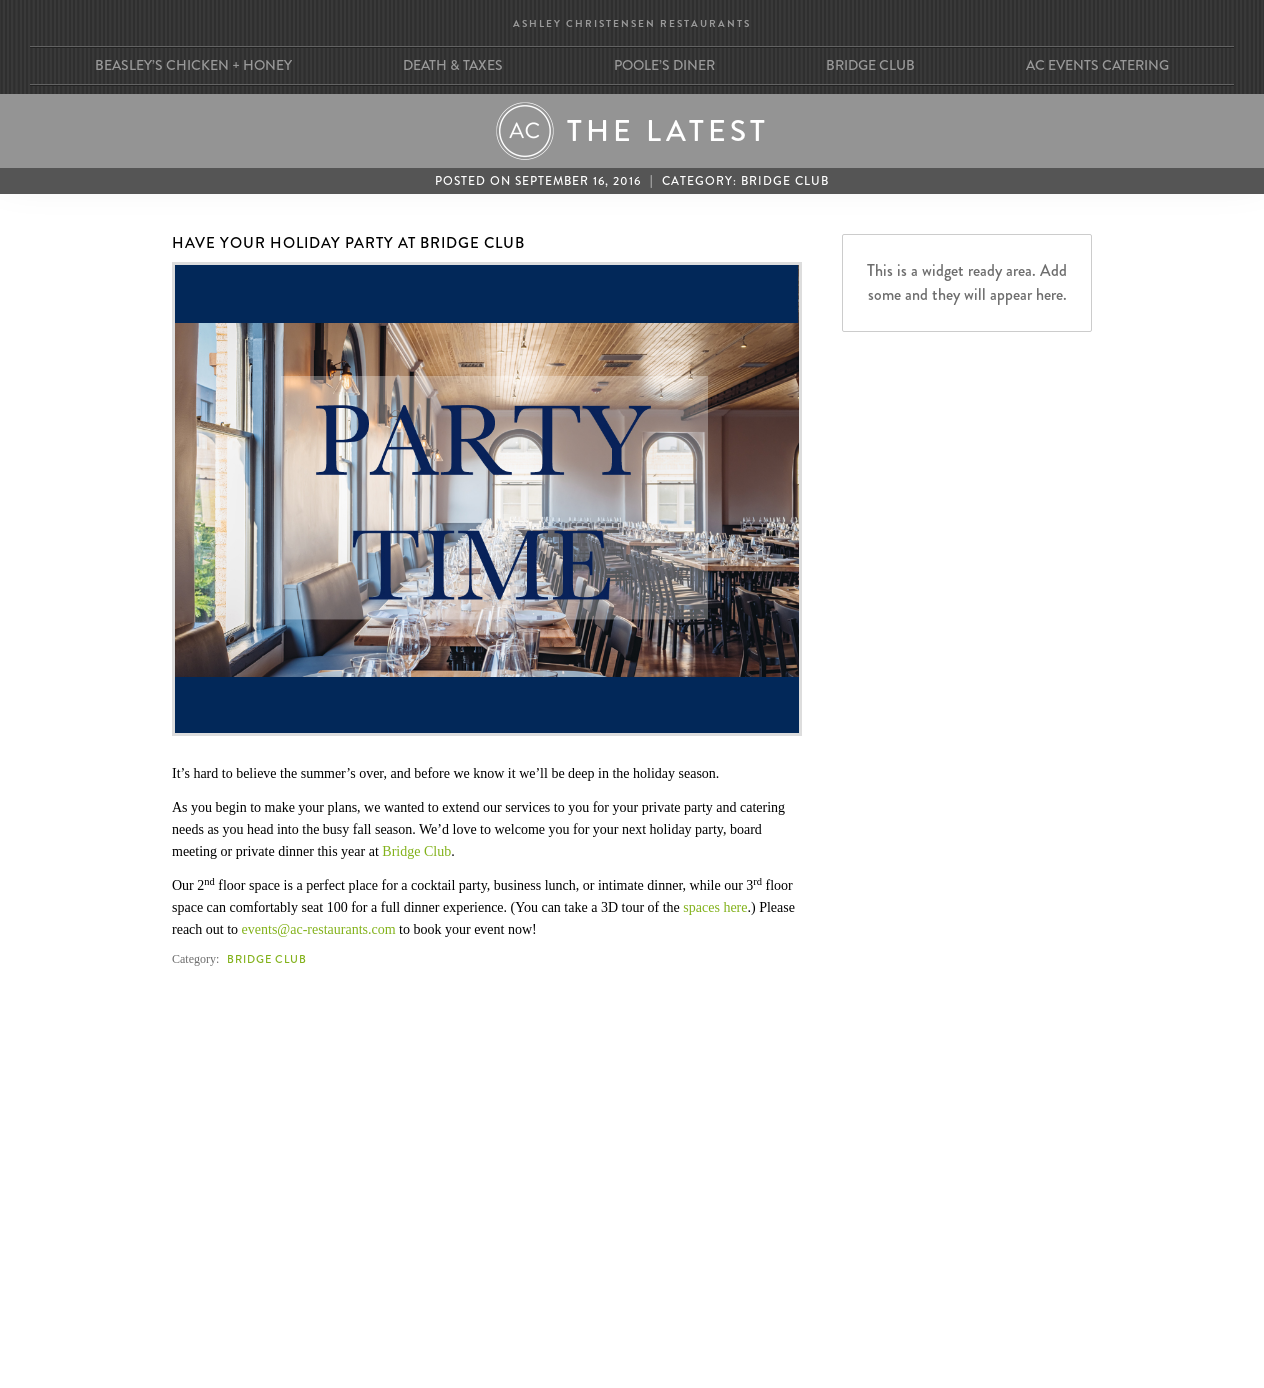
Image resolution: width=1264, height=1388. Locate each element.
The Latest (668, 131)
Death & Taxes (453, 65)
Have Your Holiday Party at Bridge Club (348, 243)
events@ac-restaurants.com (319, 929)
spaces (701, 907)
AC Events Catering (1097, 65)
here (735, 907)
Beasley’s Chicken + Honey (193, 65)
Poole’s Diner (664, 65)
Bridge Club (870, 65)
